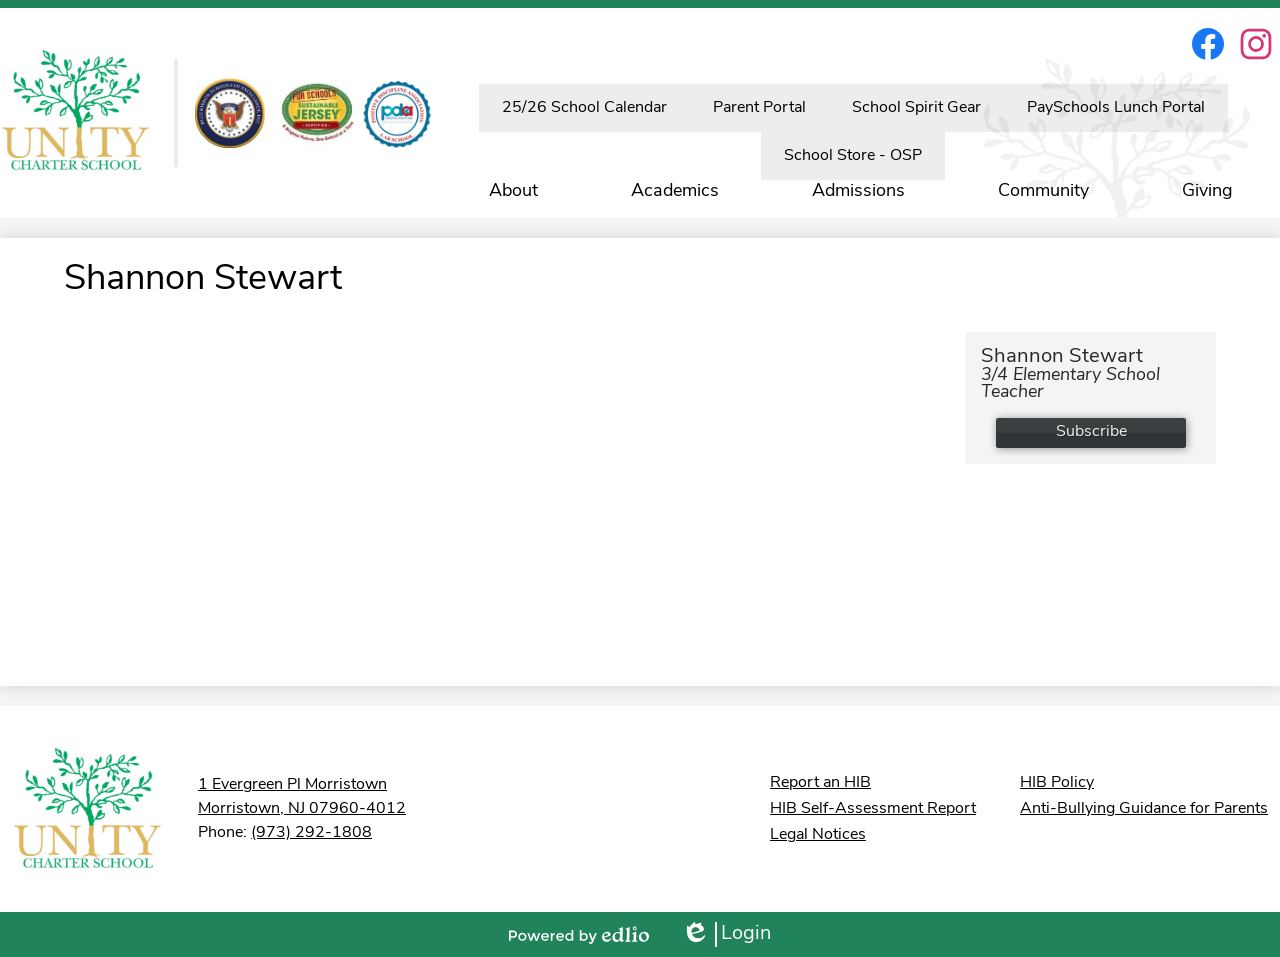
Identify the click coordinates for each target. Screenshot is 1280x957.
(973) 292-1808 (311, 833)
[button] (513, 191)
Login (726, 934)
